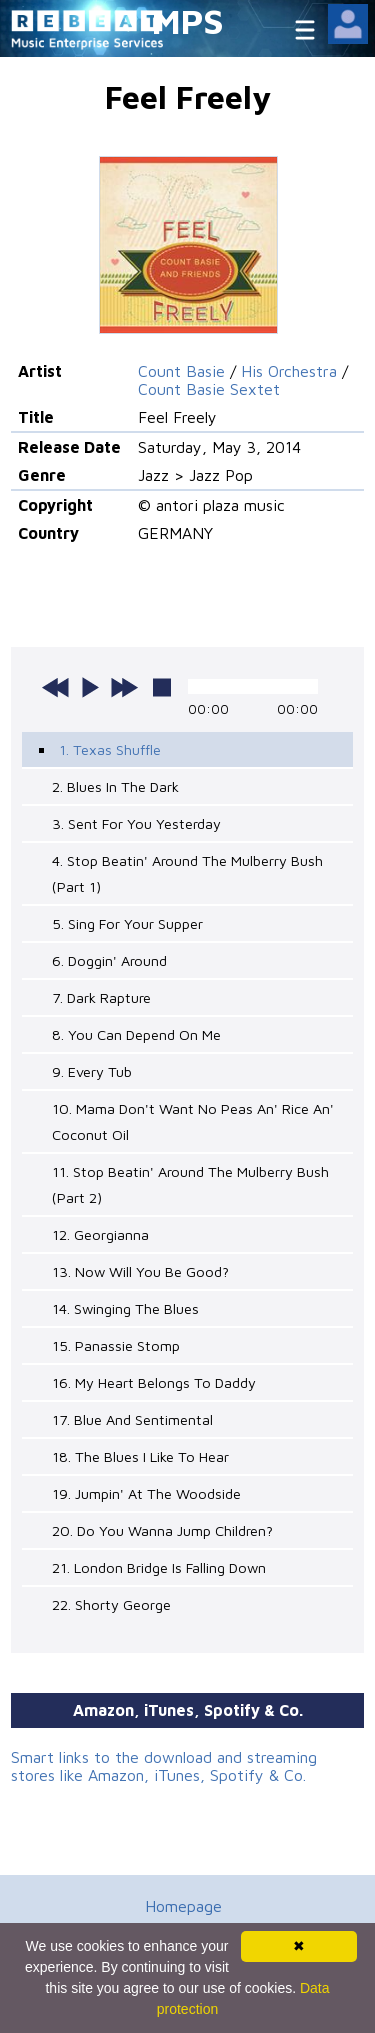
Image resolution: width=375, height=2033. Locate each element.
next (124, 687)
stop (162, 687)
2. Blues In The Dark (115, 786)
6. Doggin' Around (109, 960)
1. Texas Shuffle (110, 749)
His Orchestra (289, 371)
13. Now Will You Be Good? (140, 1271)
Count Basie (181, 371)
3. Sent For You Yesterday (136, 823)
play (90, 687)
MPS (188, 20)
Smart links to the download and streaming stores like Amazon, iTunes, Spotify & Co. (164, 1766)
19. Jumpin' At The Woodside (146, 1493)
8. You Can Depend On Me (136, 1034)
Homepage (183, 1906)
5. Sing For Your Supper (127, 923)
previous (56, 687)
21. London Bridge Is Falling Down (159, 1567)
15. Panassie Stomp (116, 1345)
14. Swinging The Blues (125, 1308)
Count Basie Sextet (209, 389)
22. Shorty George (111, 1604)
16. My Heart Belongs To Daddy (154, 1382)
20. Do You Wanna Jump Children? (162, 1530)
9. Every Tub (92, 1071)
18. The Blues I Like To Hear (140, 1456)
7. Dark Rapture (101, 997)
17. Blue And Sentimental (132, 1419)
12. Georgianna (100, 1234)
